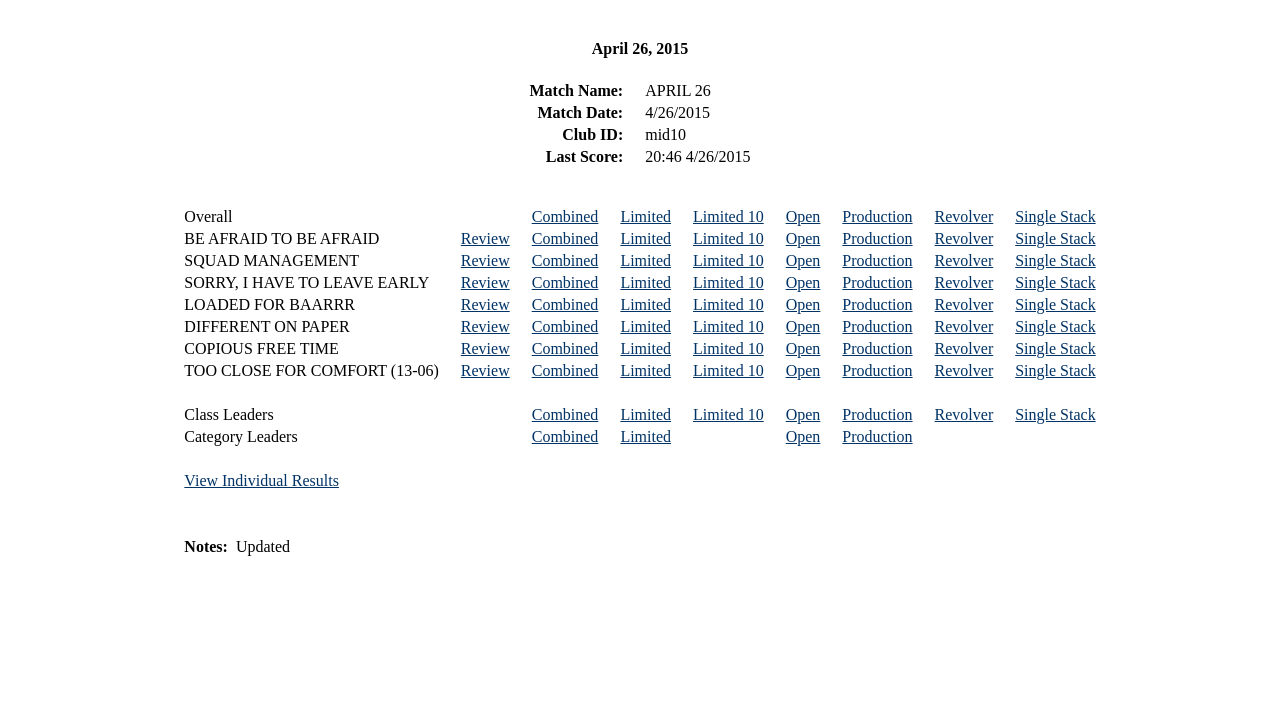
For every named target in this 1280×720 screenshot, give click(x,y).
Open (803, 216)
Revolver (964, 216)
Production (877, 216)
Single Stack (1055, 216)
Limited (645, 216)
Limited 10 (728, 216)
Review (485, 238)
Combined (565, 216)
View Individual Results (261, 480)
